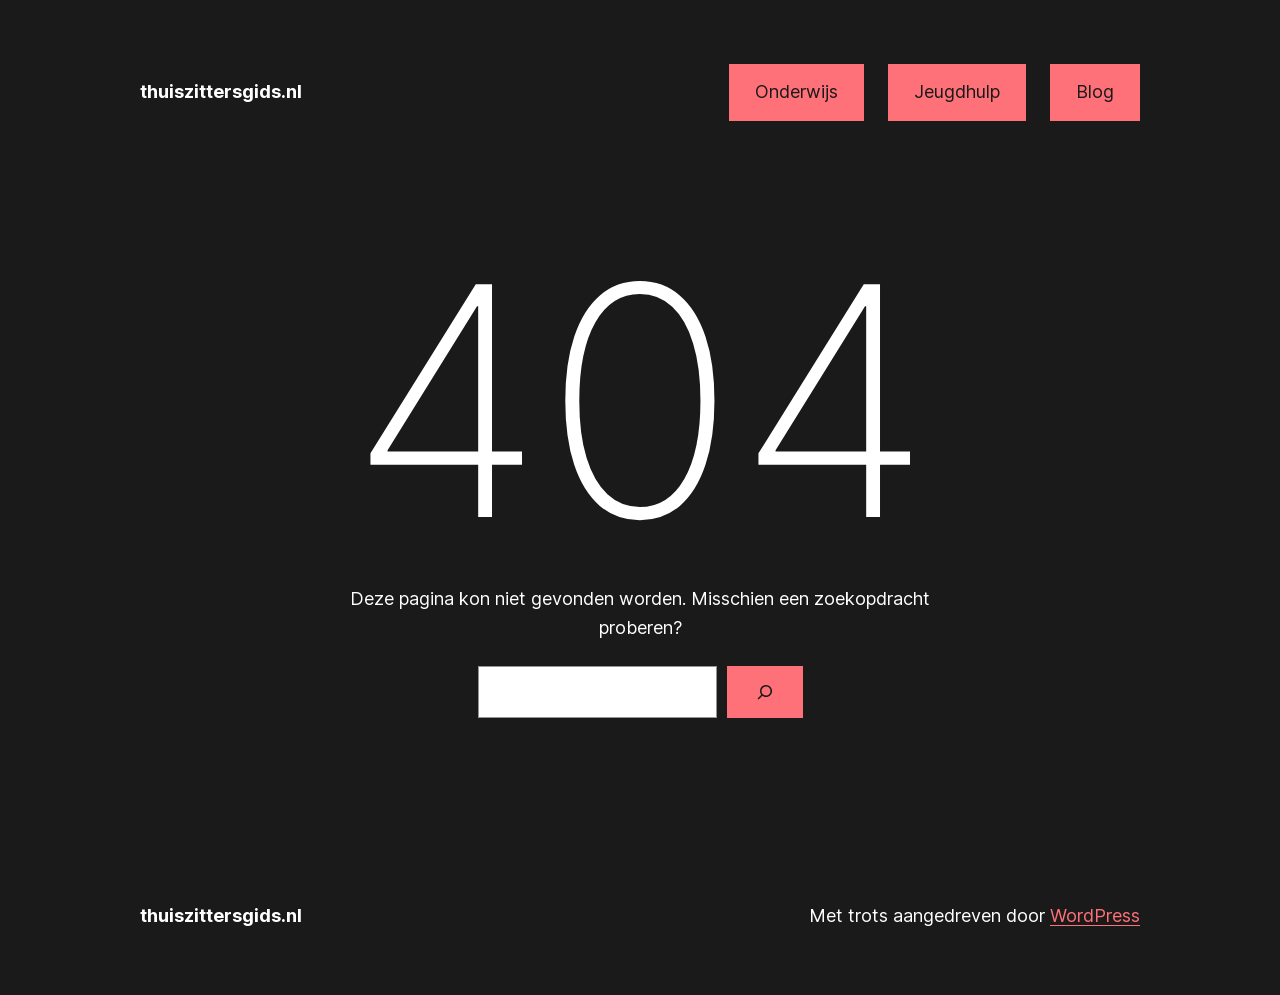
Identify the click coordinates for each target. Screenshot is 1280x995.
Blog (1095, 91)
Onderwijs (796, 91)
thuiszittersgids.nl (221, 91)
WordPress (1095, 915)
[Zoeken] (765, 692)
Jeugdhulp (957, 91)
